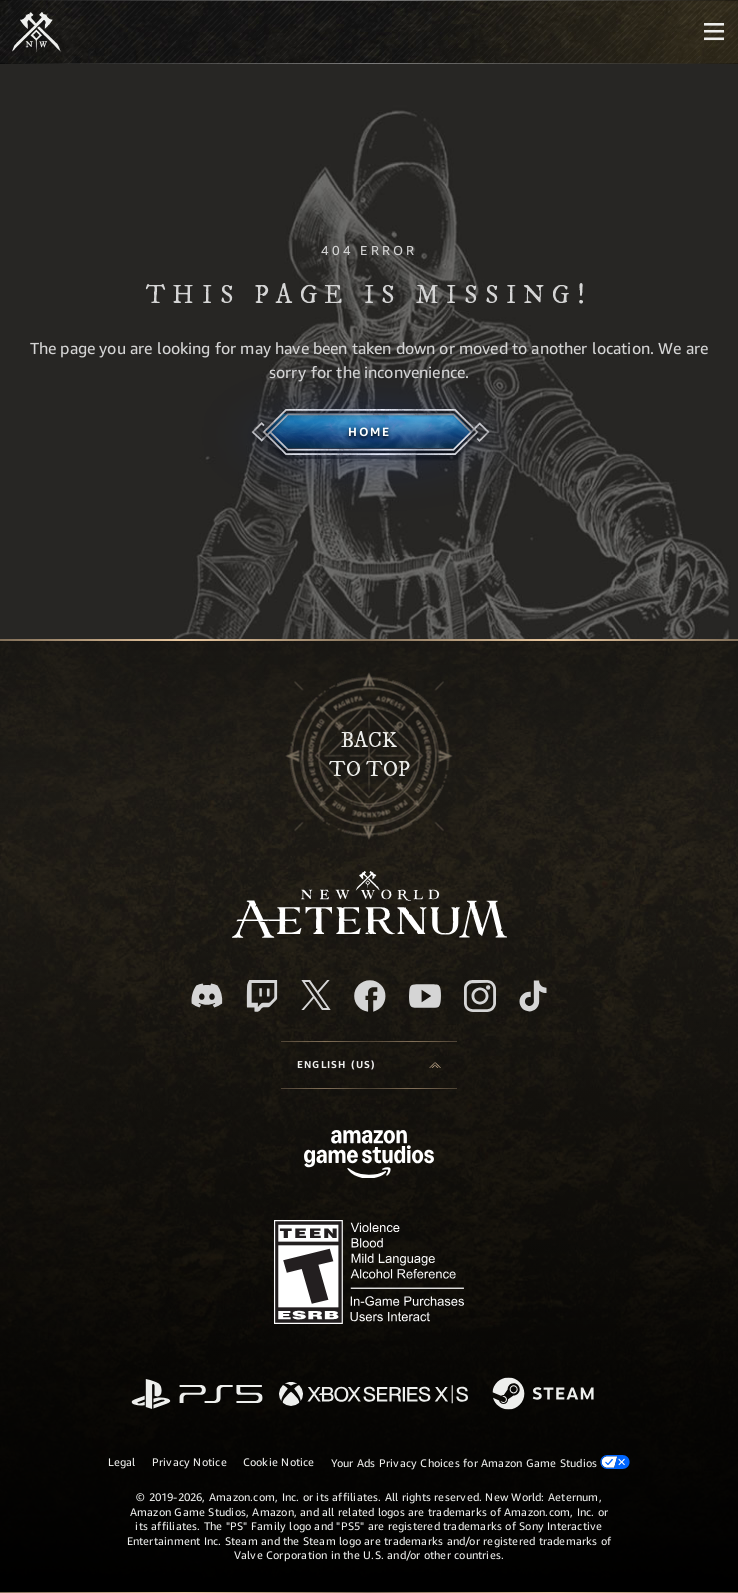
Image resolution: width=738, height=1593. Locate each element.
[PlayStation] (197, 1395)
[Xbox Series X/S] (373, 1395)
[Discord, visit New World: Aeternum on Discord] (207, 995)
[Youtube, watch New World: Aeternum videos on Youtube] (425, 996)
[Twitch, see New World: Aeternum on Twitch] (262, 996)
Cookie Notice (279, 1461)
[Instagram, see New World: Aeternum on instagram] (480, 996)
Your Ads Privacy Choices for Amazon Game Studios (481, 1462)
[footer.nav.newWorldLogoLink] (369, 932)
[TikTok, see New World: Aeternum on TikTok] (533, 996)
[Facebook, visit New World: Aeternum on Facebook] (370, 996)
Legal (122, 1461)
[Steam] (545, 1395)
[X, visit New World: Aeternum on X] (316, 995)
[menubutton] (714, 32)
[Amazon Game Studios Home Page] (369, 1156)
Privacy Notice (189, 1461)
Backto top (369, 755)
